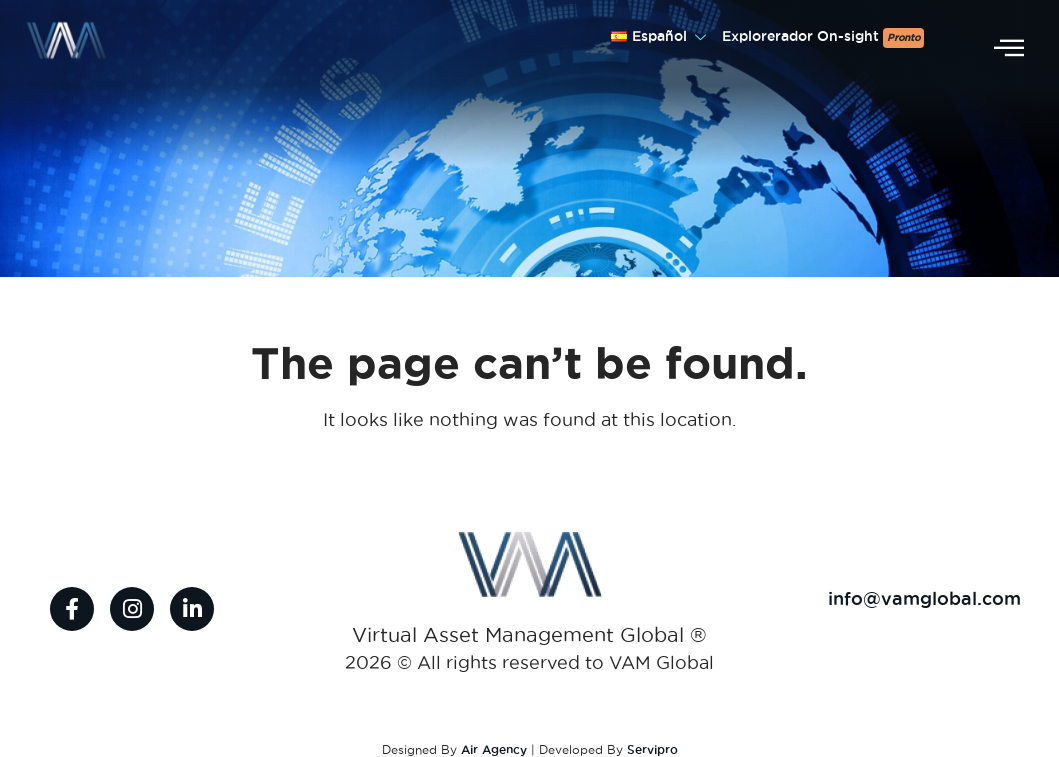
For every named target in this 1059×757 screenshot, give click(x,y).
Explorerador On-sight (823, 38)
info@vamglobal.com (924, 598)
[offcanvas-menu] (1009, 48)
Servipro (652, 749)
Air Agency (494, 749)
